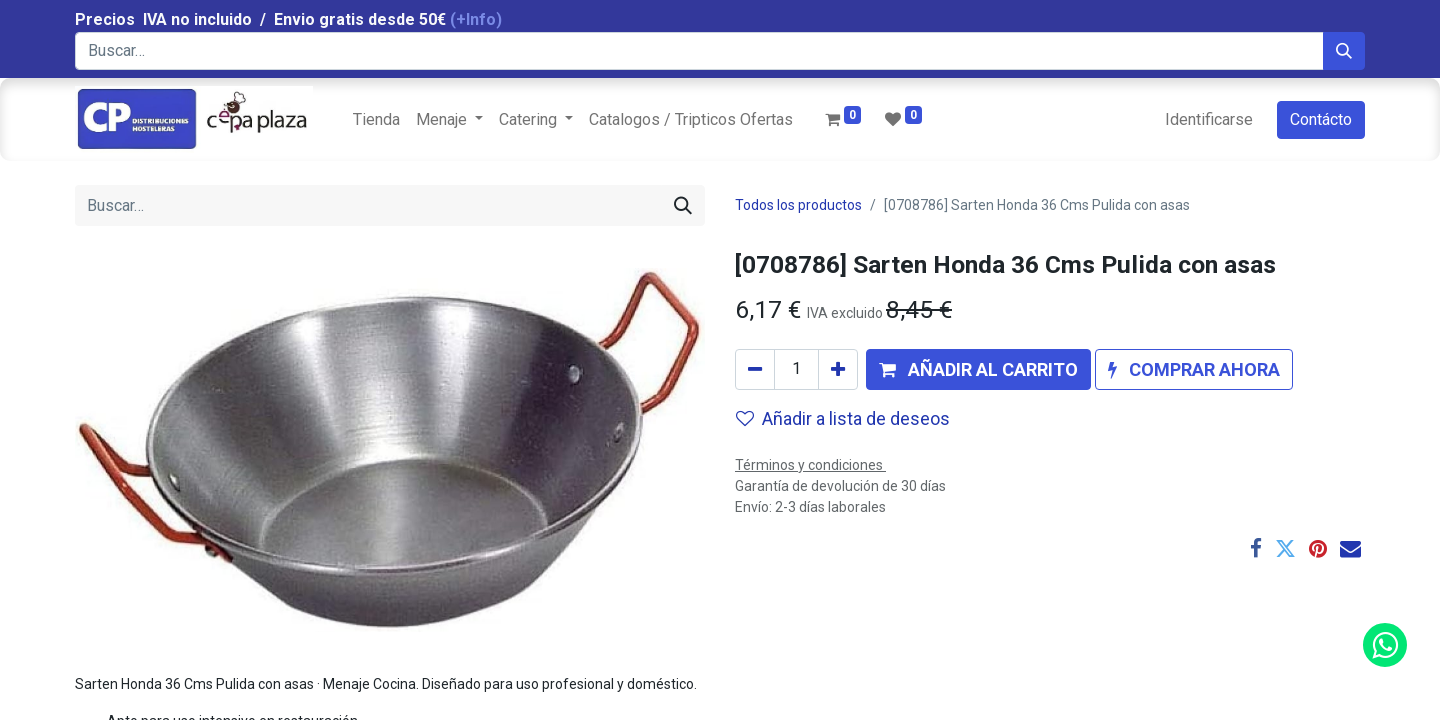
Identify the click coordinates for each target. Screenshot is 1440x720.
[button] (978, 369)
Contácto (1321, 119)
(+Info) (476, 19)
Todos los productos (798, 205)
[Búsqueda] (1344, 51)
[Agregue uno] (838, 369)
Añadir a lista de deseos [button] (843, 418)
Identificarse (1209, 119)
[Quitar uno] (755, 369)
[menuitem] (376, 120)
